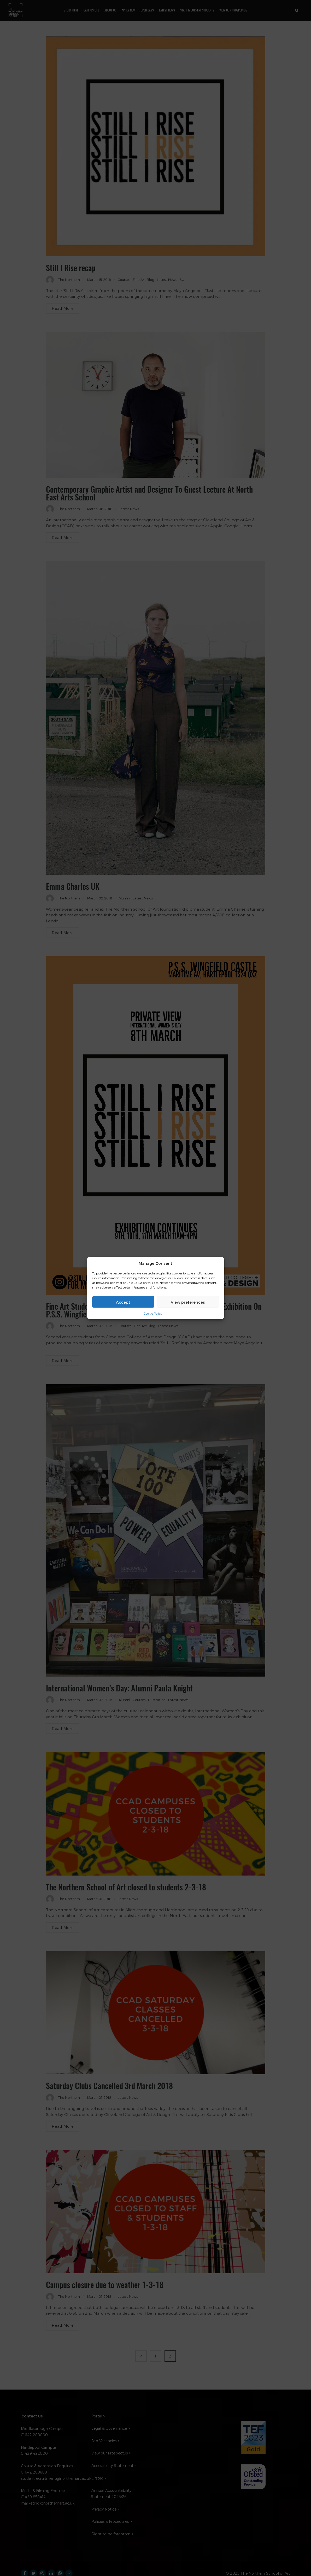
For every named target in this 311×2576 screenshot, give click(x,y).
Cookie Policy (153, 1313)
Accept (123, 1301)
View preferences (188, 1301)
